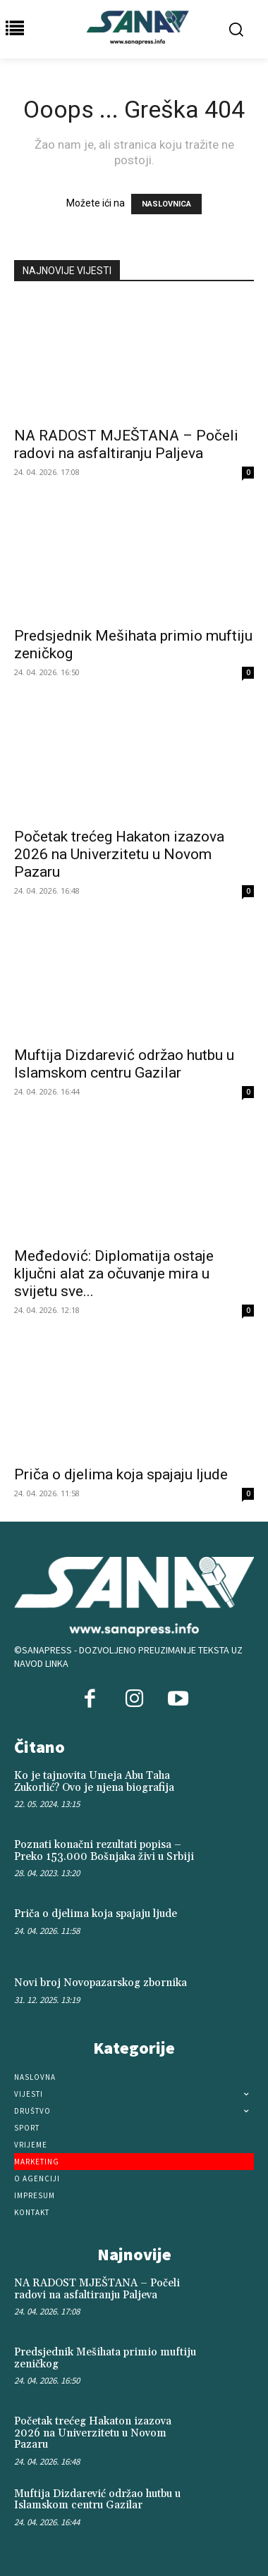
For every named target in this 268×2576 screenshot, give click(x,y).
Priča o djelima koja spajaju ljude (121, 1474)
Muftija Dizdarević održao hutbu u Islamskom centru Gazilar (124, 1064)
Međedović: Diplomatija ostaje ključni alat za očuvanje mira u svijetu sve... (114, 1273)
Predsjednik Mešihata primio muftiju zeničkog (105, 2358)
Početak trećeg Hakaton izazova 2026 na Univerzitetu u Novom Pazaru (119, 854)
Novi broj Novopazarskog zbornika (100, 1983)
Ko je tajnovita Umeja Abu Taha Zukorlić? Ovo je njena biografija (94, 1781)
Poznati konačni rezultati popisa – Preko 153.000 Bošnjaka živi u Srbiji (104, 1850)
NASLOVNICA (166, 204)
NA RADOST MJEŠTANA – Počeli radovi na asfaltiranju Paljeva (126, 444)
